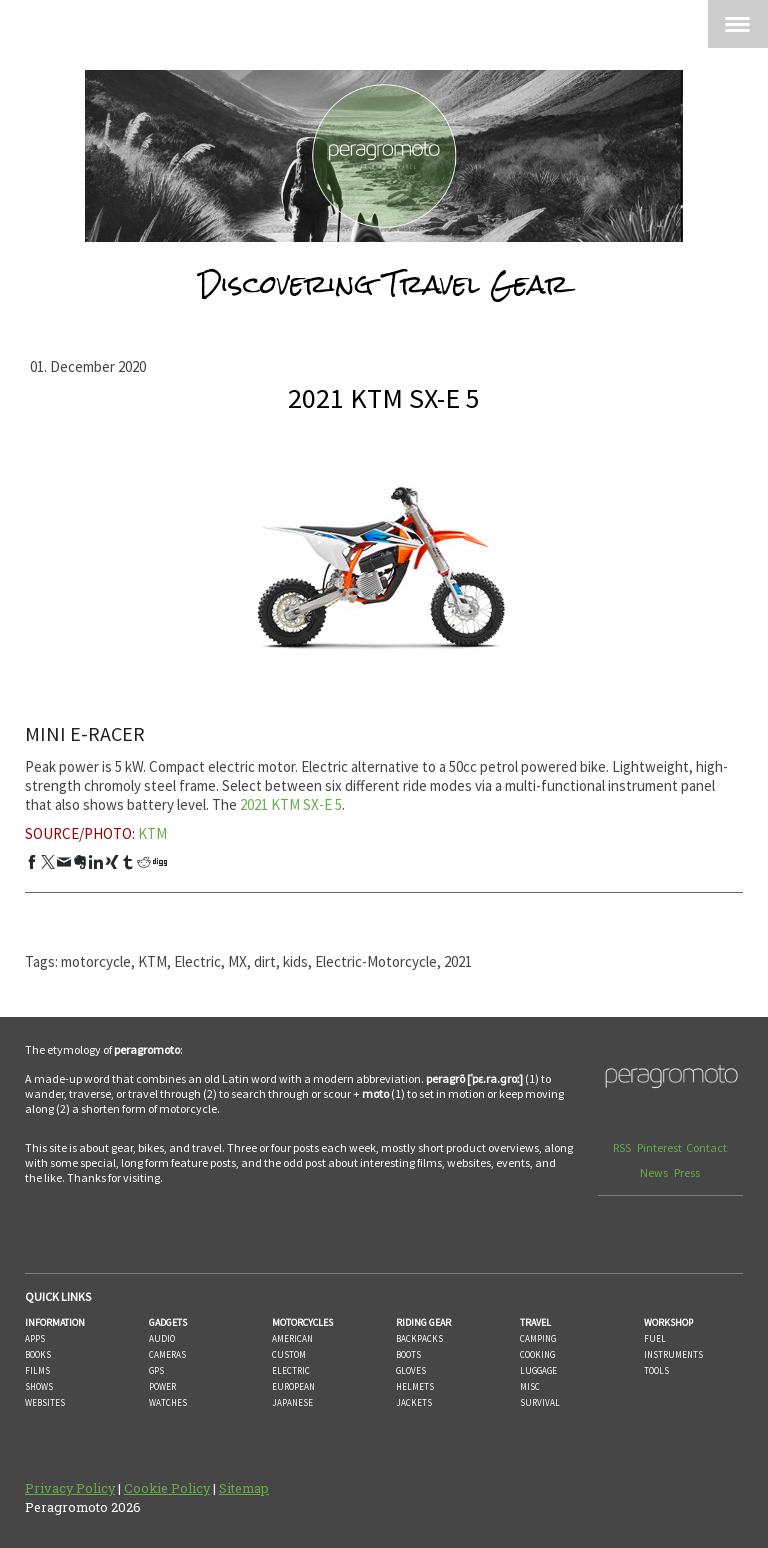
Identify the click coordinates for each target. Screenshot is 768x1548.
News (655, 1172)
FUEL (655, 1338)
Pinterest (659, 1147)
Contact (706, 1147)
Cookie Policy (167, 1488)
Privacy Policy (70, 1488)
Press (687, 1172)
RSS (623, 1147)
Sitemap (244, 1488)
